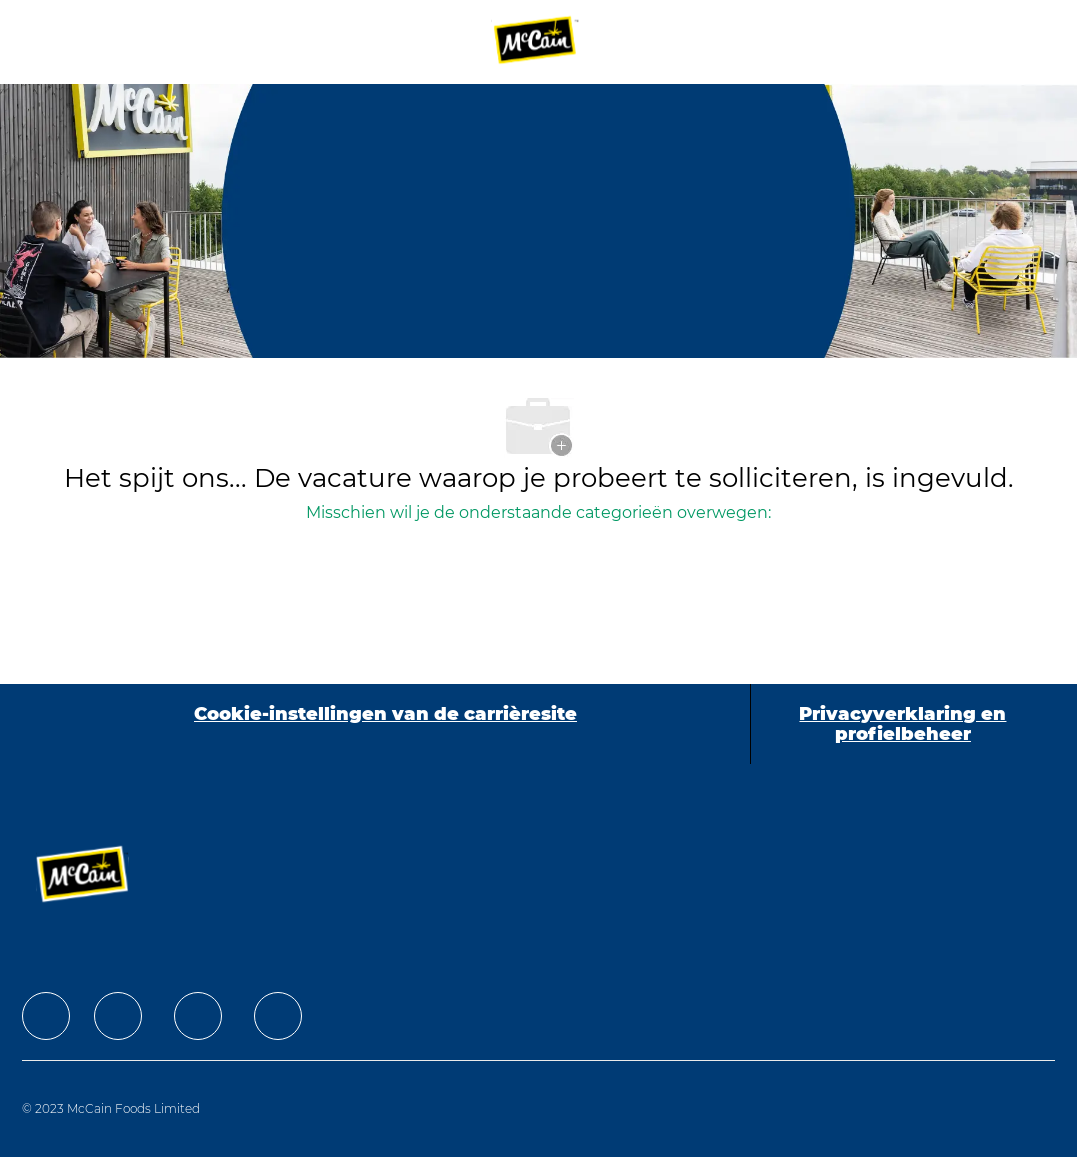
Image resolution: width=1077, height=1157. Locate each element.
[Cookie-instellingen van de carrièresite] (385, 724)
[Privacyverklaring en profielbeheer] (903, 724)
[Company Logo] (536, 41)
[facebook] (46, 1016)
